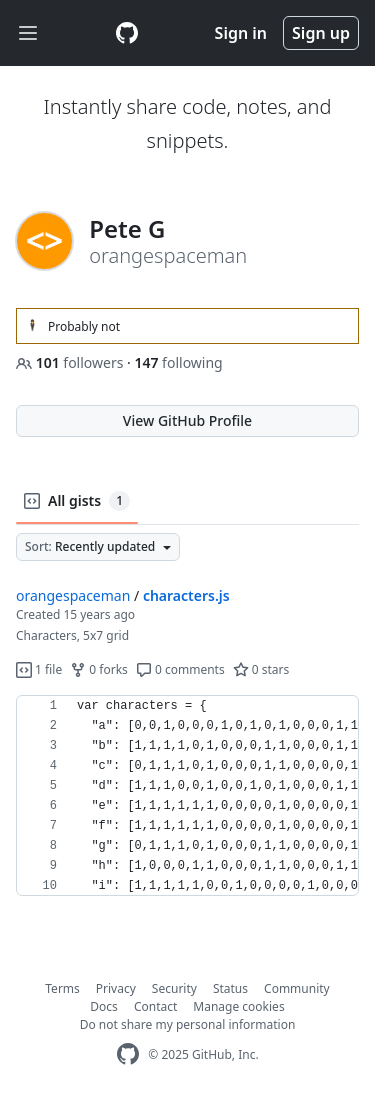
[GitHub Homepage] (128, 1054)
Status (230, 988)
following (178, 362)
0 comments (180, 669)
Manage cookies (238, 1006)
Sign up (321, 33)
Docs (104, 1006)
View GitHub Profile (187, 420)
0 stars (261, 669)
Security (174, 988)
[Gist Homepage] (127, 33)
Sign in (241, 33)
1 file (39, 669)
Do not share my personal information (188, 1024)
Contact (155, 1006)
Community (297, 988)
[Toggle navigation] (28, 33)
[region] (187, 796)
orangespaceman (73, 595)
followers (71, 362)
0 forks (99, 669)
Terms (62, 988)
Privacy (116, 988)
